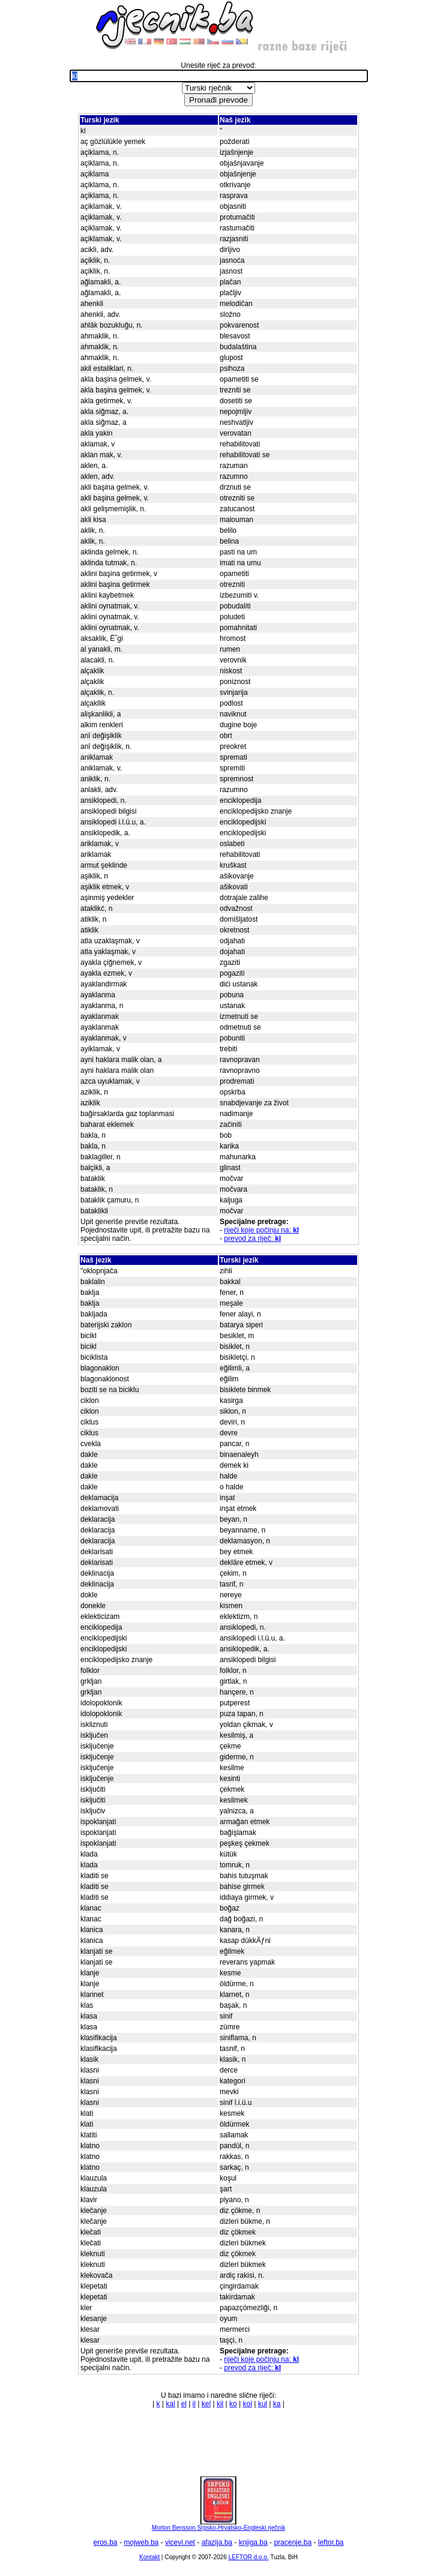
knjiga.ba (253, 2542)
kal (170, 2404)
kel (206, 2404)
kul (262, 2404)
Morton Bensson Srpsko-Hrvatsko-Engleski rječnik (218, 2525)
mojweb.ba (141, 2542)
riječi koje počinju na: (261, 1230)
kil (220, 2404)
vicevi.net (180, 2542)
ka (277, 2404)
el (183, 2404)
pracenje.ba (293, 2542)
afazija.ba (217, 2542)
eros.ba (106, 2542)
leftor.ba (331, 2542)
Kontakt (149, 2557)
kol (247, 2404)
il (194, 2404)
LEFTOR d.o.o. (248, 2557)
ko (233, 2404)
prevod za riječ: (252, 1238)
